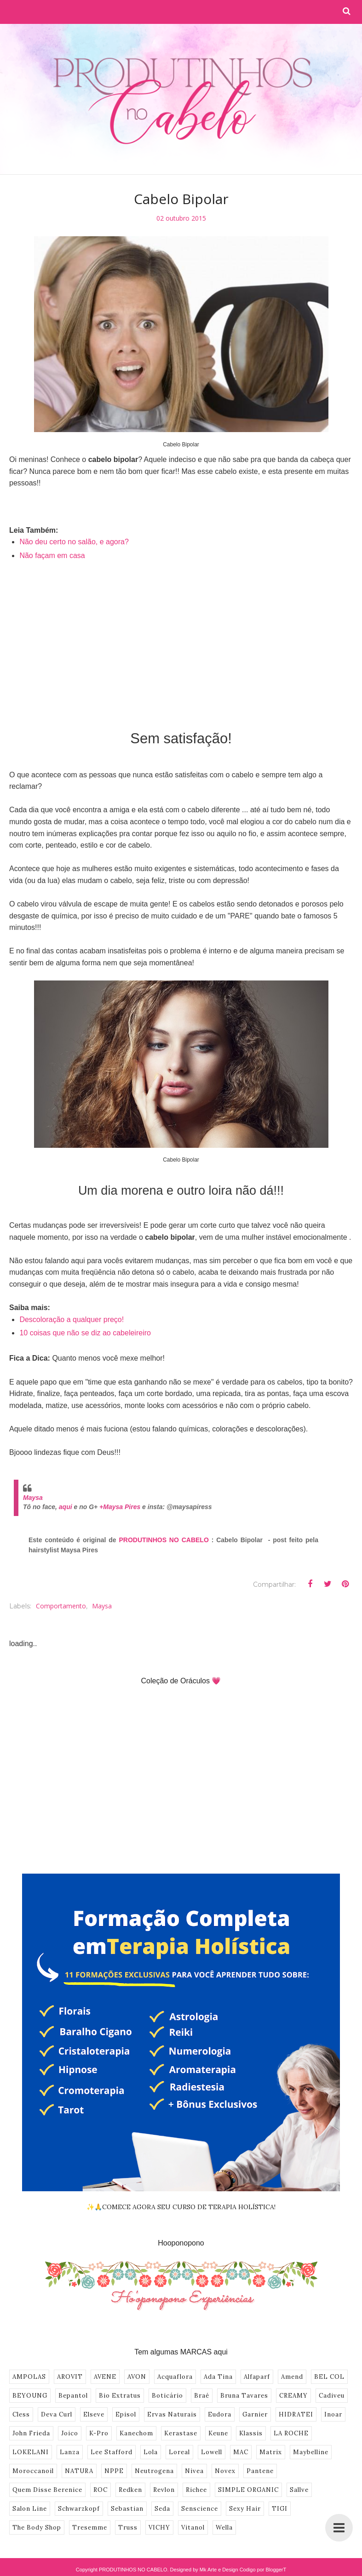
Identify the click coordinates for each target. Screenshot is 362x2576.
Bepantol (73, 2395)
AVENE (105, 2377)
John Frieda (31, 2433)
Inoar (333, 2414)
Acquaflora (175, 2377)
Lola (151, 2452)
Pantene (260, 2471)
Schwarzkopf (79, 2509)
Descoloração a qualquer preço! (71, 1319)
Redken (130, 2490)
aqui (65, 1506)
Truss (128, 2527)
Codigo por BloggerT (263, 2569)
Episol (125, 2414)
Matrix (270, 2452)
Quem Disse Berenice (47, 2490)
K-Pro (99, 2433)
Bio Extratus (120, 2395)
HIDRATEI (296, 2414)
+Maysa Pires (119, 1506)
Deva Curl (56, 2414)
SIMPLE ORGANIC (248, 2490)
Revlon (164, 2490)
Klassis (251, 2433)
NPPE (114, 2471)
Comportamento (61, 1605)
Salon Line (29, 2509)
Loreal (179, 2452)
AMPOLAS (29, 2377)
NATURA (79, 2471)
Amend (292, 2377)
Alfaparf (257, 2377)
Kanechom (136, 2433)
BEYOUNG (29, 2395)
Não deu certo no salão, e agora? (74, 542)
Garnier (255, 2414)
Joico (69, 2433)
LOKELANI (30, 2452)
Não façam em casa (52, 555)
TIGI (279, 2509)
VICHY (159, 2527)
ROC (100, 2490)
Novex (225, 2471)
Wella (224, 2527)
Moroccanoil (33, 2471)
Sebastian (127, 2509)
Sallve (299, 2490)
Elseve (93, 2414)
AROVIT (70, 2377)
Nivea (194, 2471)
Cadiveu (332, 2395)
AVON (136, 2377)
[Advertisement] (181, 639)
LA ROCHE (291, 2433)
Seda (162, 2509)
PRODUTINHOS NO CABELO (164, 1540)
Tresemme (89, 2527)
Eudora (219, 2414)
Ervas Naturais (172, 2414)
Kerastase (180, 2433)
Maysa (33, 1497)
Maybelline (310, 2452)
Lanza (70, 2452)
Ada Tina (218, 2377)
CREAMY (293, 2395)
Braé (201, 2395)
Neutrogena (154, 2471)
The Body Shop (36, 2527)
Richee (196, 2490)
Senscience (199, 2509)
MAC (240, 2452)
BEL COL (329, 2377)
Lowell (211, 2452)
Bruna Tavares (244, 2395)
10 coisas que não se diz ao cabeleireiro (85, 1333)
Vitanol (193, 2527)
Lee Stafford (111, 2452)
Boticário (167, 2395)
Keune (218, 2433)
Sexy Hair (245, 2509)
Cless (21, 2414)
